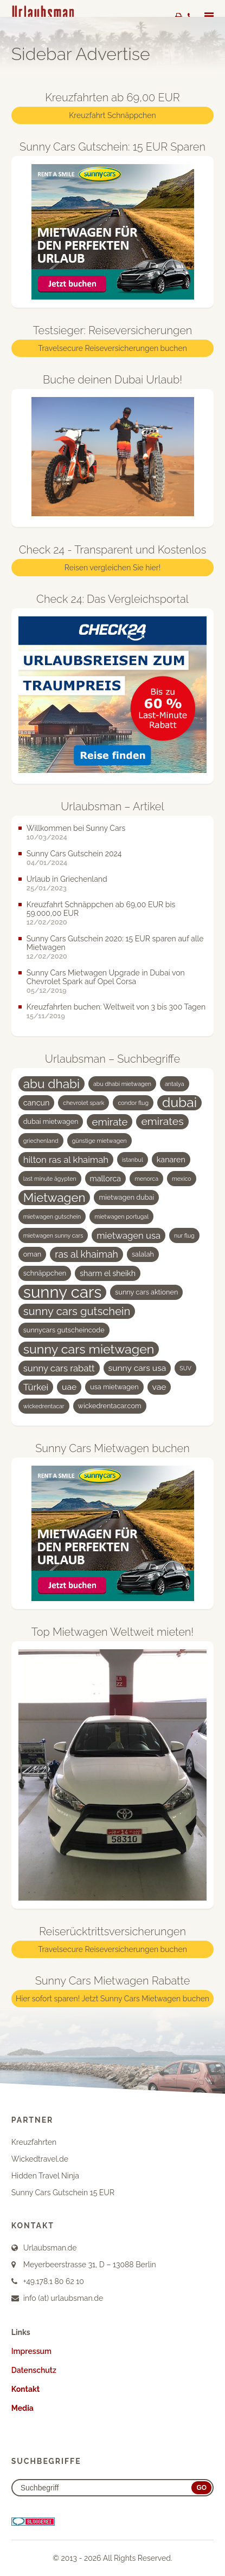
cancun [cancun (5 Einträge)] (36, 1102)
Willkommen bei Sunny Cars (76, 828)
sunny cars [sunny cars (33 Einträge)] (62, 1292)
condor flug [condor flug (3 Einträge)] (133, 1103)
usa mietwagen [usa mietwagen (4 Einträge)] (114, 1387)
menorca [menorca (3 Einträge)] (146, 1178)
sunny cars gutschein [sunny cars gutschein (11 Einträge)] (77, 1311)
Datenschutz (33, 2370)
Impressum (31, 2351)
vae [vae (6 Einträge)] (159, 1387)
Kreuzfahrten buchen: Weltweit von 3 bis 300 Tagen (116, 1007)
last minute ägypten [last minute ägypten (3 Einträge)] (49, 1178)
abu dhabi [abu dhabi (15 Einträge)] (51, 1084)
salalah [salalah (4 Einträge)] (143, 1254)
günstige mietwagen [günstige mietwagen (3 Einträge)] (99, 1140)
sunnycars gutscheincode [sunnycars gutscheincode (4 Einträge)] (64, 1330)
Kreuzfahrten (33, 2142)
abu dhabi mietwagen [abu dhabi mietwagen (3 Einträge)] (122, 1084)
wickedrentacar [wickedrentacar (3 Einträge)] (44, 1406)
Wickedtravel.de (39, 2159)
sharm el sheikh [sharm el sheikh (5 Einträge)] (108, 1273)
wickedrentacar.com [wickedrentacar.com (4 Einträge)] (110, 1406)
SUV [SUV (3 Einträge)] (185, 1368)
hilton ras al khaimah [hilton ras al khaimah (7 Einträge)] (65, 1159)
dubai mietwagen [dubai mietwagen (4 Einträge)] (51, 1121)
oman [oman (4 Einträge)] (32, 1254)
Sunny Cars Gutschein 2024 (74, 853)
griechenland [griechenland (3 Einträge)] (41, 1140)
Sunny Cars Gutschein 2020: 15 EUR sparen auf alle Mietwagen (115, 943)
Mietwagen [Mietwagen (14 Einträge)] (54, 1198)
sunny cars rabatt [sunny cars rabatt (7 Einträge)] (59, 1368)
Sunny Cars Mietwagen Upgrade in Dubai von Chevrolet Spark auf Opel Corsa (106, 977)
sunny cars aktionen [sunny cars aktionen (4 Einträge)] (146, 1292)
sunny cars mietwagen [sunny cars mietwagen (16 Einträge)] (89, 1349)
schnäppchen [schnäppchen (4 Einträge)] (44, 1273)
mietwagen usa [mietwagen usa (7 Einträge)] (128, 1235)
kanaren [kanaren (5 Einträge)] (171, 1159)
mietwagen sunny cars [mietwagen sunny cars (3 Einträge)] (53, 1235)
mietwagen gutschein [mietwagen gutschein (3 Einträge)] (52, 1216)
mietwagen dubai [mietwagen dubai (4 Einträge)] (126, 1197)
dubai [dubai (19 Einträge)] (179, 1102)
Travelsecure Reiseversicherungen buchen (112, 348)
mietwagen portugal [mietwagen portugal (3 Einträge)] (121, 1216)
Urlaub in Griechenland (67, 879)
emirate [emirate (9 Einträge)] (109, 1122)
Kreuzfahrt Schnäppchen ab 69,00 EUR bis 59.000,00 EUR (101, 909)
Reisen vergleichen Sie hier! (112, 567)
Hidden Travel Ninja (45, 2175)
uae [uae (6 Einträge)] (69, 1387)
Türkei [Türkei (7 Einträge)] (35, 1387)
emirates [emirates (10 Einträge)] (162, 1121)
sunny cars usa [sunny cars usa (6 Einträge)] (137, 1368)
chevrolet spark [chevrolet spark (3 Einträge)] (83, 1103)
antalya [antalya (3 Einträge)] (174, 1084)
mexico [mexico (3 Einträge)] (181, 1178)
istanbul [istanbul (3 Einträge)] (132, 1159)
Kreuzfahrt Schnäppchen (112, 115)
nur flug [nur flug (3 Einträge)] (184, 1235)
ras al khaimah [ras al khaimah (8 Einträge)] (86, 1254)
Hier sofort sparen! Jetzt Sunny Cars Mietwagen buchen (112, 1998)
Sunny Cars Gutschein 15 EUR (62, 2192)
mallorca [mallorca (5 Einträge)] (105, 1178)
